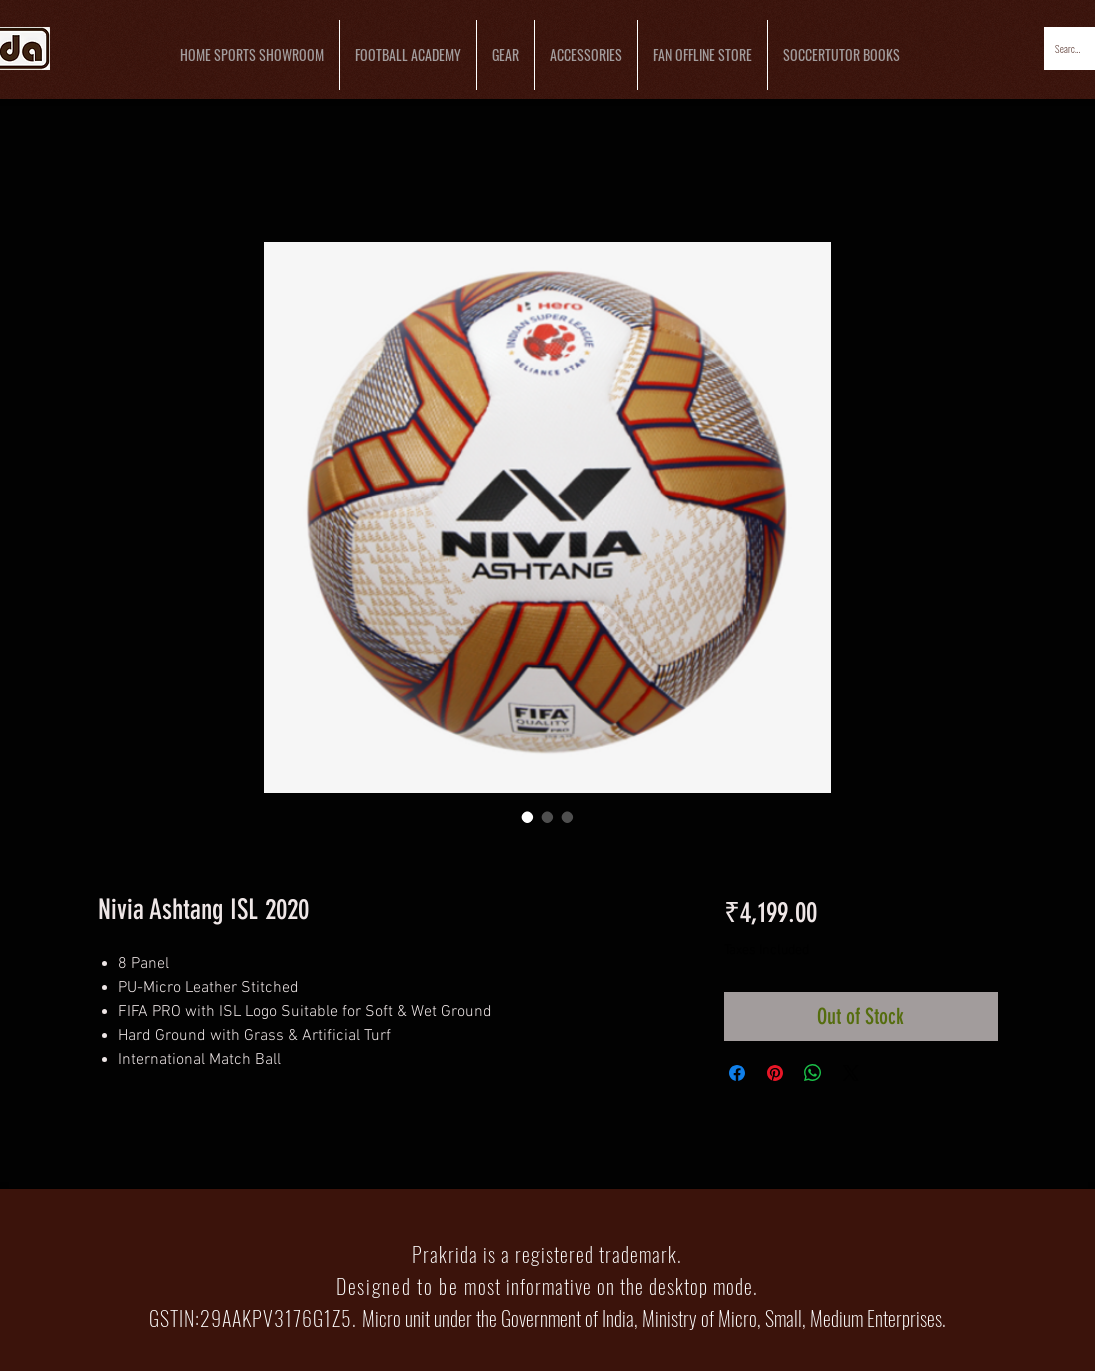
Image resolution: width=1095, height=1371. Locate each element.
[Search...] (1069, 48)
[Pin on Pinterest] (775, 1073)
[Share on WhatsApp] (813, 1073)
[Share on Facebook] (737, 1073)
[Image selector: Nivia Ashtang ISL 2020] (528, 817)
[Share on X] (851, 1073)
